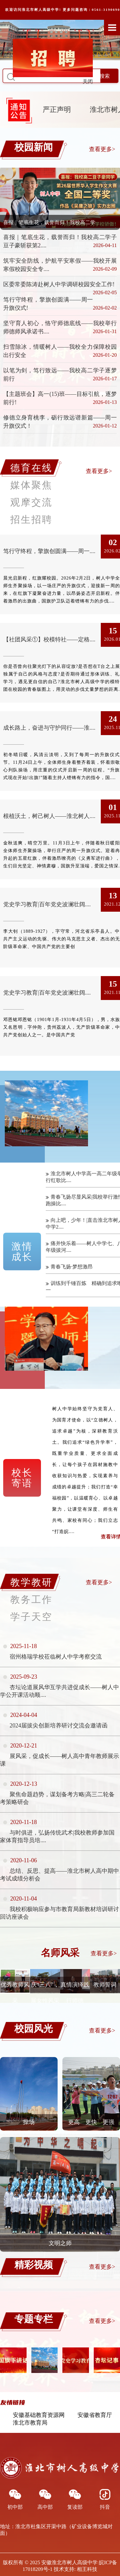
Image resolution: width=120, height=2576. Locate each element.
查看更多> (102, 149)
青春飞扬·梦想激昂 (72, 1266)
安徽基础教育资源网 (39, 2415)
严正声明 (58, 109)
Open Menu (112, 27)
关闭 (91, 84)
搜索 (105, 76)
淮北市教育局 (30, 2422)
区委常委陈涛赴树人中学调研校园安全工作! (59, 284)
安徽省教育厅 (94, 2415)
